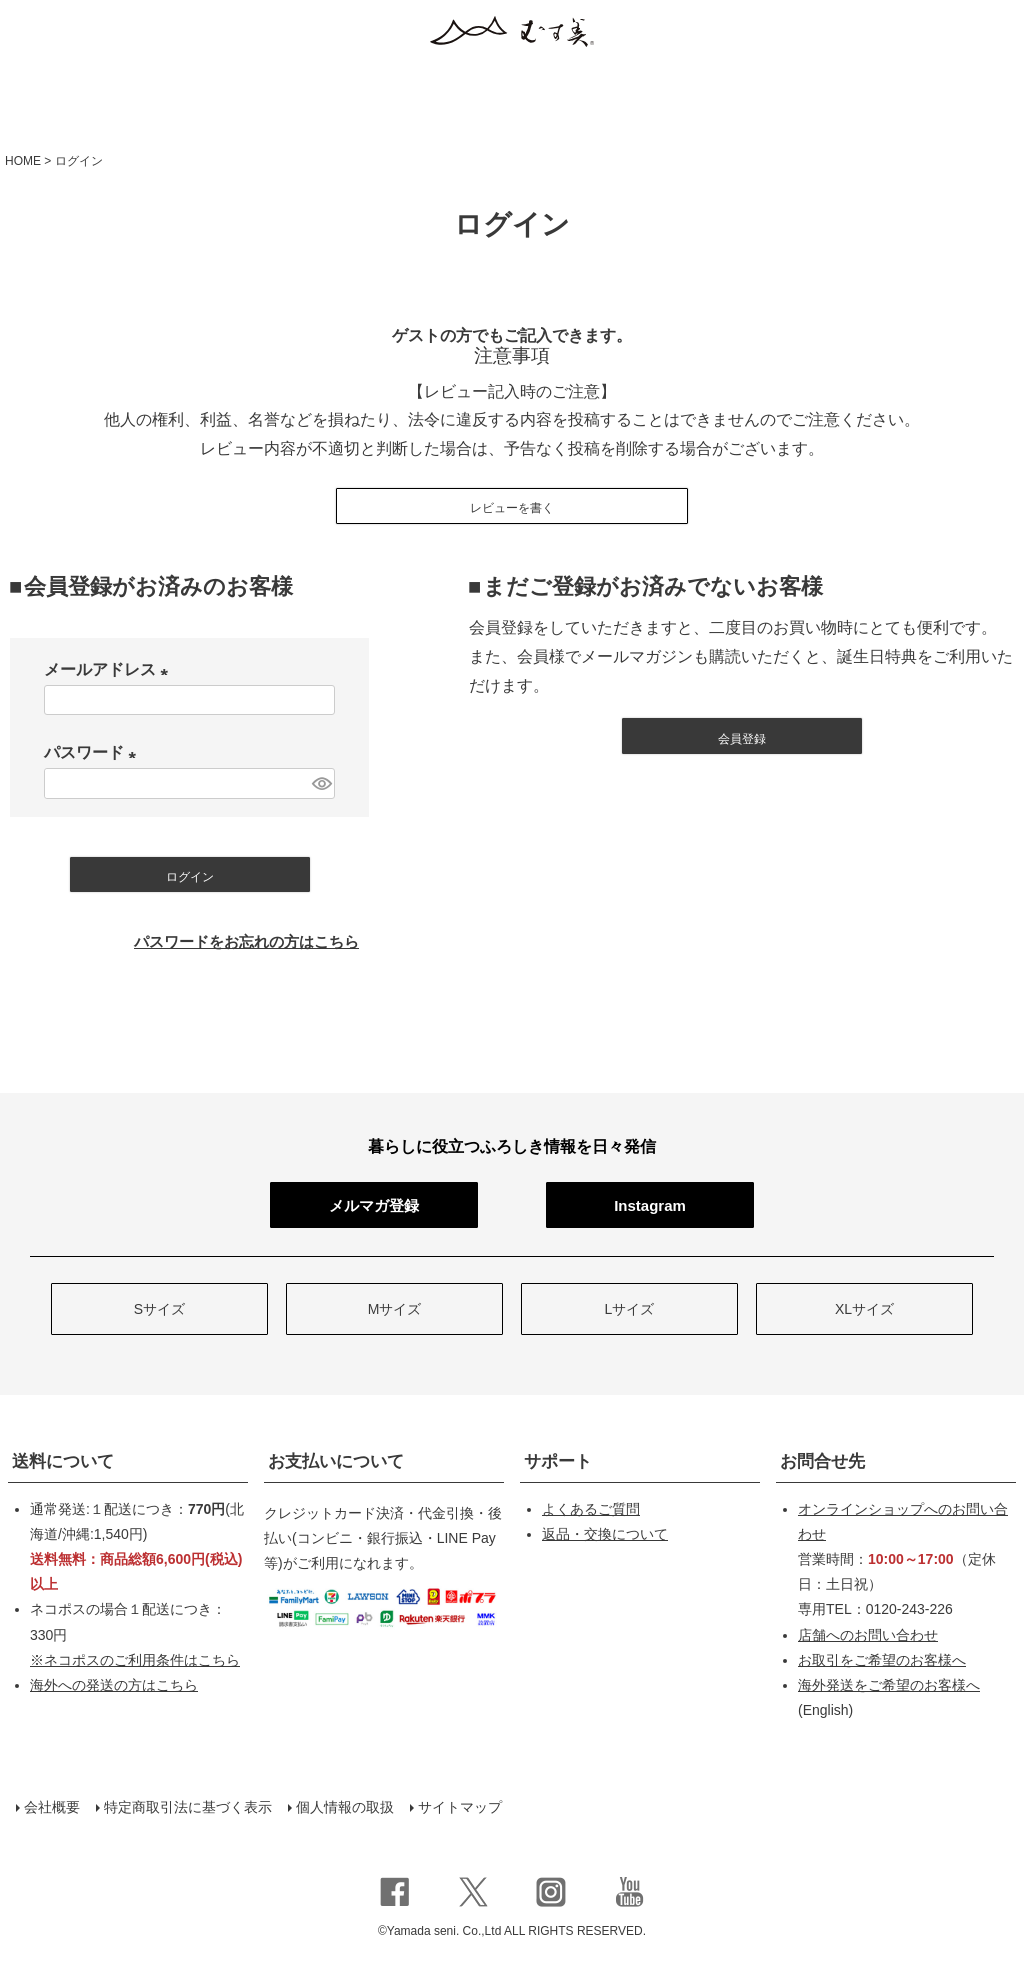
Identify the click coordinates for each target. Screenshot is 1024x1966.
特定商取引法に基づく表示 (188, 1807)
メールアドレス (110, 669)
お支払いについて (336, 1461)
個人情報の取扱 (345, 1807)
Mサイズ (395, 1309)
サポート (558, 1461)
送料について (63, 1461)
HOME (23, 161)
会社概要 (52, 1807)
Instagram (650, 1205)
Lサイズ (630, 1309)
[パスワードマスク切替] (320, 783)
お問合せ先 (822, 1461)
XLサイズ (864, 1309)
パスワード (94, 752)
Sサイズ (159, 1309)
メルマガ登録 (374, 1205)
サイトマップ (460, 1807)
